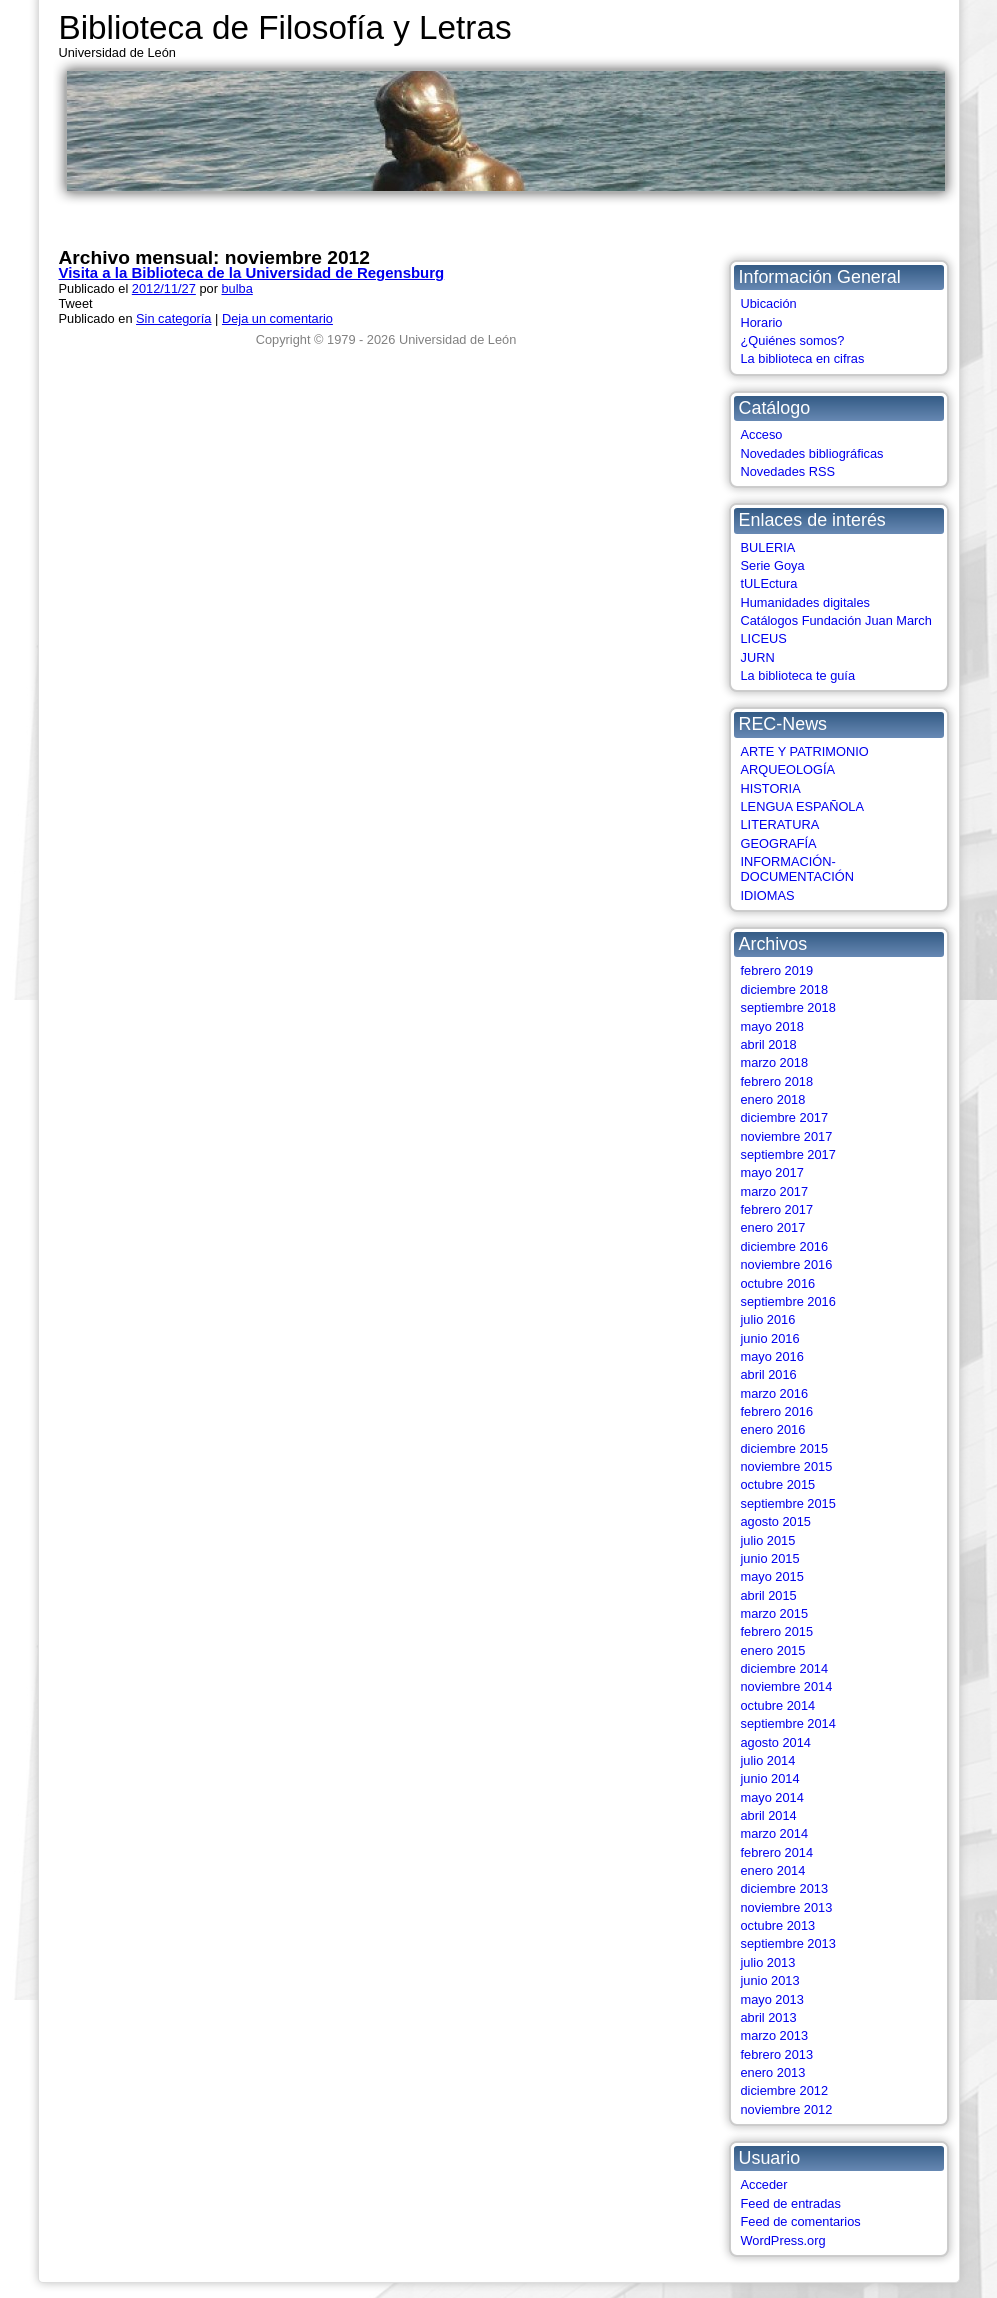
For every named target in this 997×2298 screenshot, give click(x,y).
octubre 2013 (778, 1925)
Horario (762, 322)
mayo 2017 (772, 1172)
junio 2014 (770, 1778)
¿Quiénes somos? (793, 340)
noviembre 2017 (787, 1136)
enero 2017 (773, 1227)
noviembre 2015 (787, 1466)
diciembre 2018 (785, 989)
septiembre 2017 (788, 1154)
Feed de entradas (791, 2203)
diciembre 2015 (785, 1448)
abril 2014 (769, 1815)
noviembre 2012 (787, 2109)
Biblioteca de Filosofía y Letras (285, 27)
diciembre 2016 (785, 1246)
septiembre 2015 (788, 1503)
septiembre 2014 (788, 1723)
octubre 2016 (778, 1283)
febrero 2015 (777, 1631)
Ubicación (769, 303)
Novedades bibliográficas (812, 453)
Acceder (764, 2184)
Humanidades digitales (805, 602)
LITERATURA (780, 824)
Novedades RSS (788, 471)
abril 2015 (769, 1595)
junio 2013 (770, 1980)
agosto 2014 (776, 1742)
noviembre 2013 (787, 1907)
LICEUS (764, 638)
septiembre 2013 (788, 1943)
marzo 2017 (775, 1191)
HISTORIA (771, 788)
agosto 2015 (776, 1521)
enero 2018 (773, 1099)
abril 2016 (769, 1374)
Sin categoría (173, 318)
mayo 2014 (772, 1797)
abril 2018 (769, 1044)
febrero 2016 (777, 1411)
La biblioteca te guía (798, 675)
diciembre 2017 (785, 1117)
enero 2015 (773, 1650)
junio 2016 (770, 1338)
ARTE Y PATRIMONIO (805, 751)
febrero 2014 (777, 1852)
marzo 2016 (775, 1393)
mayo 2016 (772, 1356)
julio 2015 (768, 1540)
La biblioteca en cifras (803, 358)
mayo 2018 (772, 1026)
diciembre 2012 (785, 2090)
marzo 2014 (775, 1833)
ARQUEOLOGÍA (788, 769)
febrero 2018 (777, 1081)
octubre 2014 (778, 1705)
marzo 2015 (775, 1613)
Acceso (762, 434)
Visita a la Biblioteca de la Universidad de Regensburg (252, 272)
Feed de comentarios (801, 2221)
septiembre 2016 (788, 1301)
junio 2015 (770, 1558)
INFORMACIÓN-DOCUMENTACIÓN (798, 869)
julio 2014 (768, 1760)
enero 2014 (773, 1870)
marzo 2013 (775, 2035)
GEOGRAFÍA (779, 843)
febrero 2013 (777, 2054)
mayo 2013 (772, 1999)
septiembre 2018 (788, 1007)
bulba (236, 288)
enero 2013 (773, 2072)
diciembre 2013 (785, 1888)
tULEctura (769, 583)
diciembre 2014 (785, 1668)
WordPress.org (783, 2240)
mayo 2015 (772, 1576)
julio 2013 (768, 1962)
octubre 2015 (778, 1484)
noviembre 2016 (787, 1264)
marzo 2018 (775, 1062)
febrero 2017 (777, 1209)
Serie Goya (773, 565)
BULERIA (768, 547)
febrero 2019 (777, 970)
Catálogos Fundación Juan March (836, 620)
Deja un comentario (277, 318)
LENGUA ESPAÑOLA (803, 806)
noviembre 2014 (787, 1686)
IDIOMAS (768, 895)
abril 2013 (769, 2017)
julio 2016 (768, 1319)
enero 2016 (773, 1429)
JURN (758, 657)
